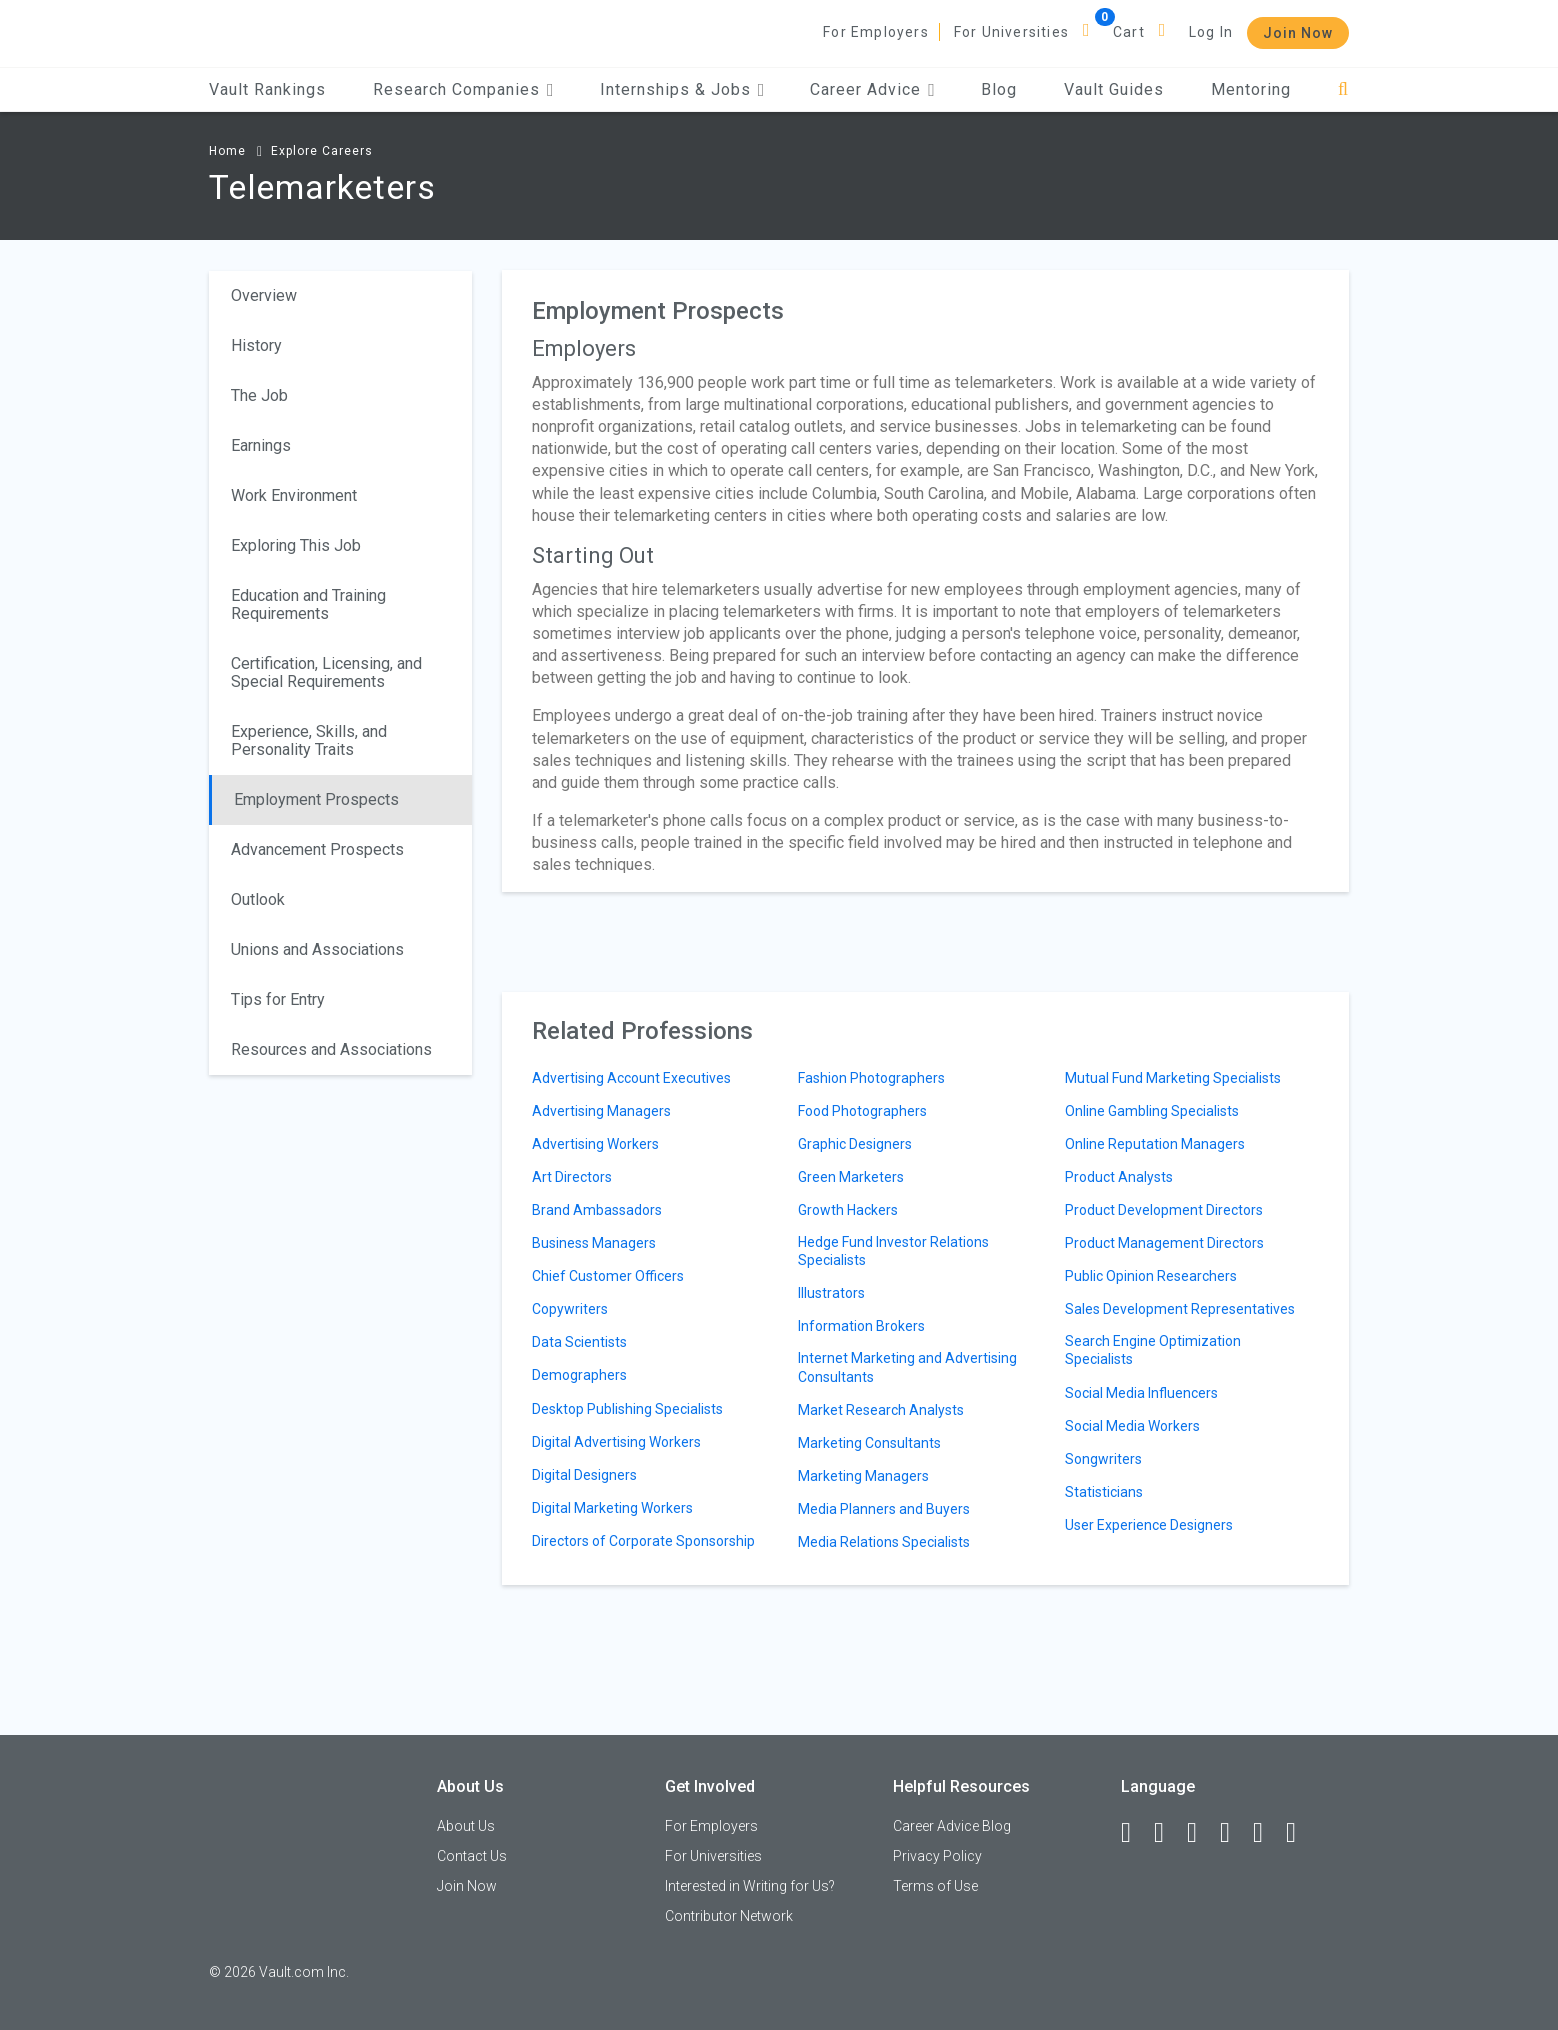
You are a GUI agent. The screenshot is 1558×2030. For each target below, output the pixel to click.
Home (227, 151)
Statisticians (1104, 1492)
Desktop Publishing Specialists (627, 1409)
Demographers (579, 1375)
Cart (1129, 32)
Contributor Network (729, 1916)
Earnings (261, 445)
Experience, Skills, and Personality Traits (309, 740)
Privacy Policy (937, 1856)
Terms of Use (935, 1886)
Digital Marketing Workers (612, 1508)
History (256, 345)
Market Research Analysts (881, 1410)
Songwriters (1103, 1459)
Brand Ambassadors (597, 1210)
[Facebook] (1135, 1833)
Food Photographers (862, 1111)
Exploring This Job (296, 545)
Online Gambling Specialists (1152, 1111)
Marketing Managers (863, 1476)
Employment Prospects (316, 799)
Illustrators (831, 1293)
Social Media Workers (1132, 1426)
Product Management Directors (1164, 1243)
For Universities (1011, 32)
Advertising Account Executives (631, 1078)
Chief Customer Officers (608, 1276)
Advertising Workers (595, 1144)
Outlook (258, 899)
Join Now (1298, 33)
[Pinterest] (1267, 1833)
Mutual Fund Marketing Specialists (1173, 1078)
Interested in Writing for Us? (750, 1886)
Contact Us (472, 1856)
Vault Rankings (267, 89)
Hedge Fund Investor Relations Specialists (893, 1251)
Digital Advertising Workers (616, 1442)
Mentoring (1251, 89)
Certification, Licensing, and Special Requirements (326, 672)
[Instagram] (1234, 1833)
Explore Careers (322, 151)
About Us (466, 1826)
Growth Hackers (848, 1210)
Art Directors (572, 1177)
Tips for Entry (278, 999)
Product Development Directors (1164, 1210)
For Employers (876, 32)
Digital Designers (584, 1475)
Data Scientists (579, 1342)
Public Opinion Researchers (1151, 1276)
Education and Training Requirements (308, 604)
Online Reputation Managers (1155, 1144)
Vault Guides (1114, 89)
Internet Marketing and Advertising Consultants (907, 1367)
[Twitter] (1201, 1833)
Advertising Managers (601, 1111)
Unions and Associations (317, 949)
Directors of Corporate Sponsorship (643, 1541)
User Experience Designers (1149, 1525)
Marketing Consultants (869, 1443)
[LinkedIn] (1168, 1833)
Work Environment (294, 495)
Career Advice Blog (952, 1826)
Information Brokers (861, 1326)
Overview (264, 295)
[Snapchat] (1300, 1833)
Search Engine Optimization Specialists (1153, 1350)
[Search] (1343, 89)
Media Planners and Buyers (884, 1509)
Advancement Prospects (317, 849)
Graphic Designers (855, 1144)
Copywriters (570, 1309)
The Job (259, 395)
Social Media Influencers (1141, 1393)
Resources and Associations (331, 1049)
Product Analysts (1119, 1177)
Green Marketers (851, 1177)
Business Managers (594, 1243)
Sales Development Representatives (1180, 1309)
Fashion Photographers (871, 1078)
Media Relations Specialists (884, 1542)
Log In (1211, 32)
